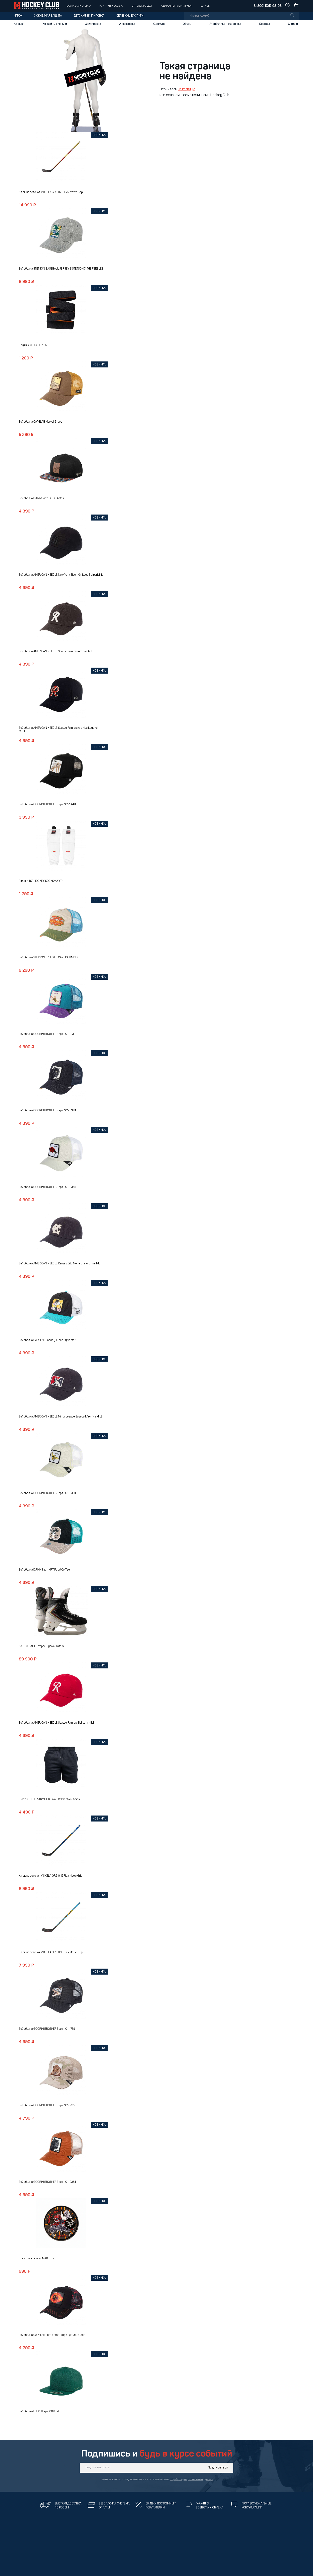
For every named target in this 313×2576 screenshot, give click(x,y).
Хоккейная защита (48, 15)
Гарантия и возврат (111, 6)
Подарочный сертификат (176, 6)
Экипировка (93, 24)
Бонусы (205, 6)
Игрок (18, 15)
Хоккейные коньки (55, 24)
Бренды (264, 24)
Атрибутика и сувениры (225, 24)
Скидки (293, 24)
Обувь (187, 24)
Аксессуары (127, 24)
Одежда (159, 24)
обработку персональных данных (191, 2479)
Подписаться (218, 2467)
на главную (186, 89)
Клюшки (19, 24)
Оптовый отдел (142, 6)
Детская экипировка (89, 15)
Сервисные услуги (130, 15)
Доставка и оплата (79, 6)
